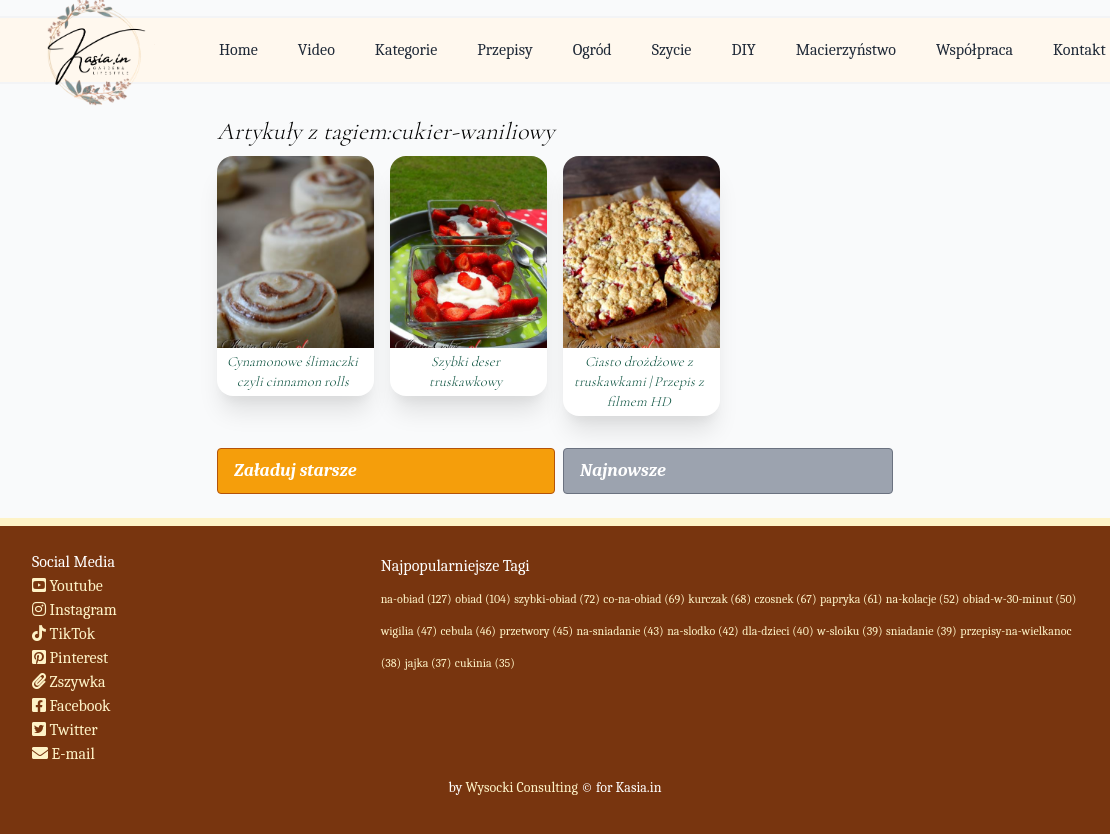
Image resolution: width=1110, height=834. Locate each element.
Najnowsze (623, 470)
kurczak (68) (719, 599)
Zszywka (69, 682)
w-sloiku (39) (849, 631)
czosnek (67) (786, 599)
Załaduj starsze (295, 470)
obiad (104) (482, 599)
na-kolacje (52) (923, 599)
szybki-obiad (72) (557, 599)
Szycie (672, 50)
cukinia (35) (485, 663)
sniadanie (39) (921, 631)
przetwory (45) (536, 631)
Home (238, 50)
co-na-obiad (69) (643, 599)
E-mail (63, 754)
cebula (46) (468, 631)
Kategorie (406, 50)
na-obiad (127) (416, 599)
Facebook (71, 706)
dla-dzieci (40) (777, 631)
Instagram (74, 610)
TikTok (63, 634)
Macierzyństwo (846, 50)
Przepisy (504, 50)
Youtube (67, 586)
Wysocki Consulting (521, 787)
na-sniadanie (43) (620, 631)
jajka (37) (428, 663)
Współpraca (974, 50)
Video (316, 50)
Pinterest (70, 658)
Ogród (592, 50)
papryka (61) (851, 599)
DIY (743, 50)
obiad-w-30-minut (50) (1019, 599)
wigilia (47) (409, 631)
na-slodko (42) (702, 631)
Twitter (65, 730)
